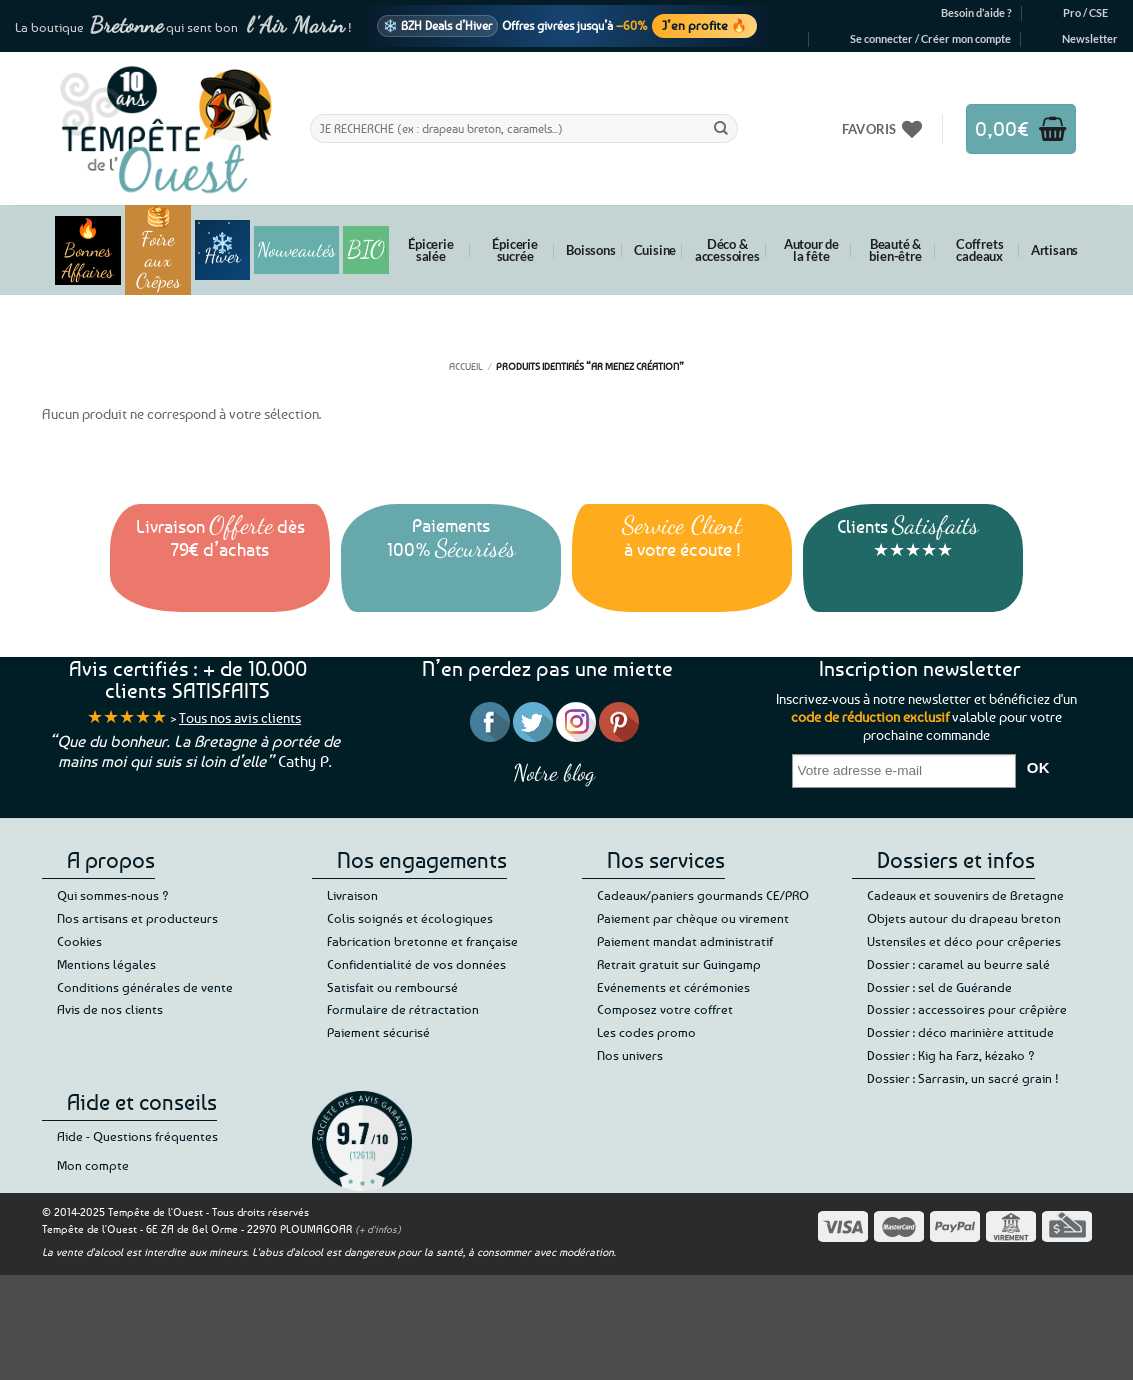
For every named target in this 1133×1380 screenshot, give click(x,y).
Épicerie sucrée (514, 250)
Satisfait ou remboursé (392, 987)
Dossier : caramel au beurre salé (958, 964)
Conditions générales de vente (145, 987)
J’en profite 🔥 (704, 25)
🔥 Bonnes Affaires (87, 250)
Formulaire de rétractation (403, 1009)
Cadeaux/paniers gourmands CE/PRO (703, 895)
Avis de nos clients (110, 1009)
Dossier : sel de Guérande (939, 987)
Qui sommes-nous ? (113, 895)
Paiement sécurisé (378, 1032)
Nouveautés (296, 250)
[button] (930, 39)
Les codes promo (646, 1032)
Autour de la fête (811, 250)
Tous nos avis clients (240, 717)
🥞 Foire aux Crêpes (158, 250)
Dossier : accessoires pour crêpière (967, 1009)
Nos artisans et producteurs (137, 918)
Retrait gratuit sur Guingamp (679, 964)
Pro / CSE (1085, 12)
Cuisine (655, 250)
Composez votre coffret (665, 1009)
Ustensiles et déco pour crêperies (964, 941)
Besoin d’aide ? (976, 12)
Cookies (79, 941)
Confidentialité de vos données (416, 964)
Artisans (1054, 250)
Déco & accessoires (727, 250)
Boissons (590, 250)
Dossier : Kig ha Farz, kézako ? (951, 1055)
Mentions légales (106, 964)
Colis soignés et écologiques (410, 918)
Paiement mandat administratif (685, 941)
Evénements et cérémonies (673, 987)
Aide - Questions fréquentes (137, 1136)
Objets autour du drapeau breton (964, 918)
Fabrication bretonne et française (422, 941)
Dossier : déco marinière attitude (960, 1032)
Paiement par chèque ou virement (693, 918)
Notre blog (554, 772)
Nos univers (630, 1055)
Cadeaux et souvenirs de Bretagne (965, 895)
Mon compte (93, 1165)
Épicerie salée (430, 250)
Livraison (352, 895)
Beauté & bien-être (895, 250)
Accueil (466, 366)
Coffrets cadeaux (979, 250)
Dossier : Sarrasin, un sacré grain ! (963, 1078)
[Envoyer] (721, 128)
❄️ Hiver (222, 250)
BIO (366, 249)
